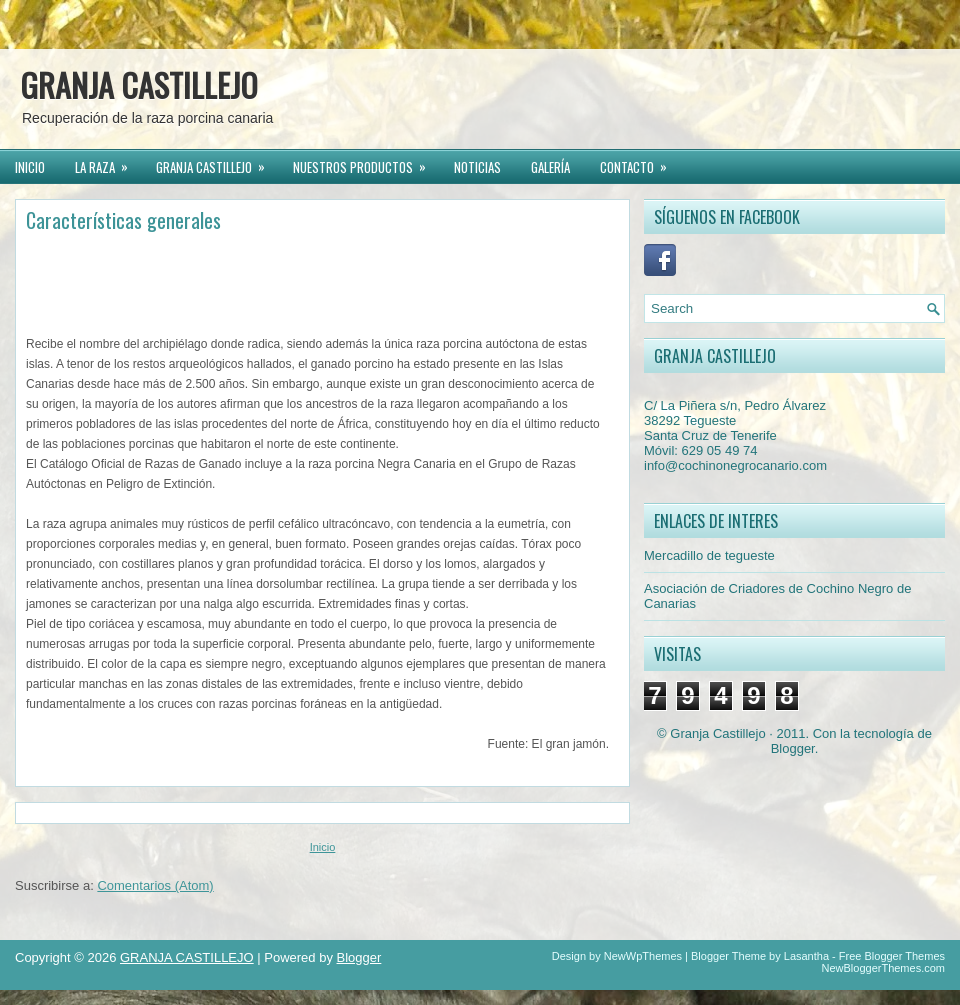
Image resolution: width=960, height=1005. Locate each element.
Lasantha (806, 956)
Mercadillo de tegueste (709, 555)
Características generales (123, 220)
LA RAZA (108, 163)
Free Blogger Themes (892, 956)
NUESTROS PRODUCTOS (366, 163)
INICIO (30, 167)
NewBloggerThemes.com (884, 968)
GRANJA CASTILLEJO (139, 84)
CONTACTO (640, 163)
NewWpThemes (643, 956)
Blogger (793, 748)
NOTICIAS (477, 167)
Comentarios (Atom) (155, 885)
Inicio (323, 847)
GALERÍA (550, 167)
